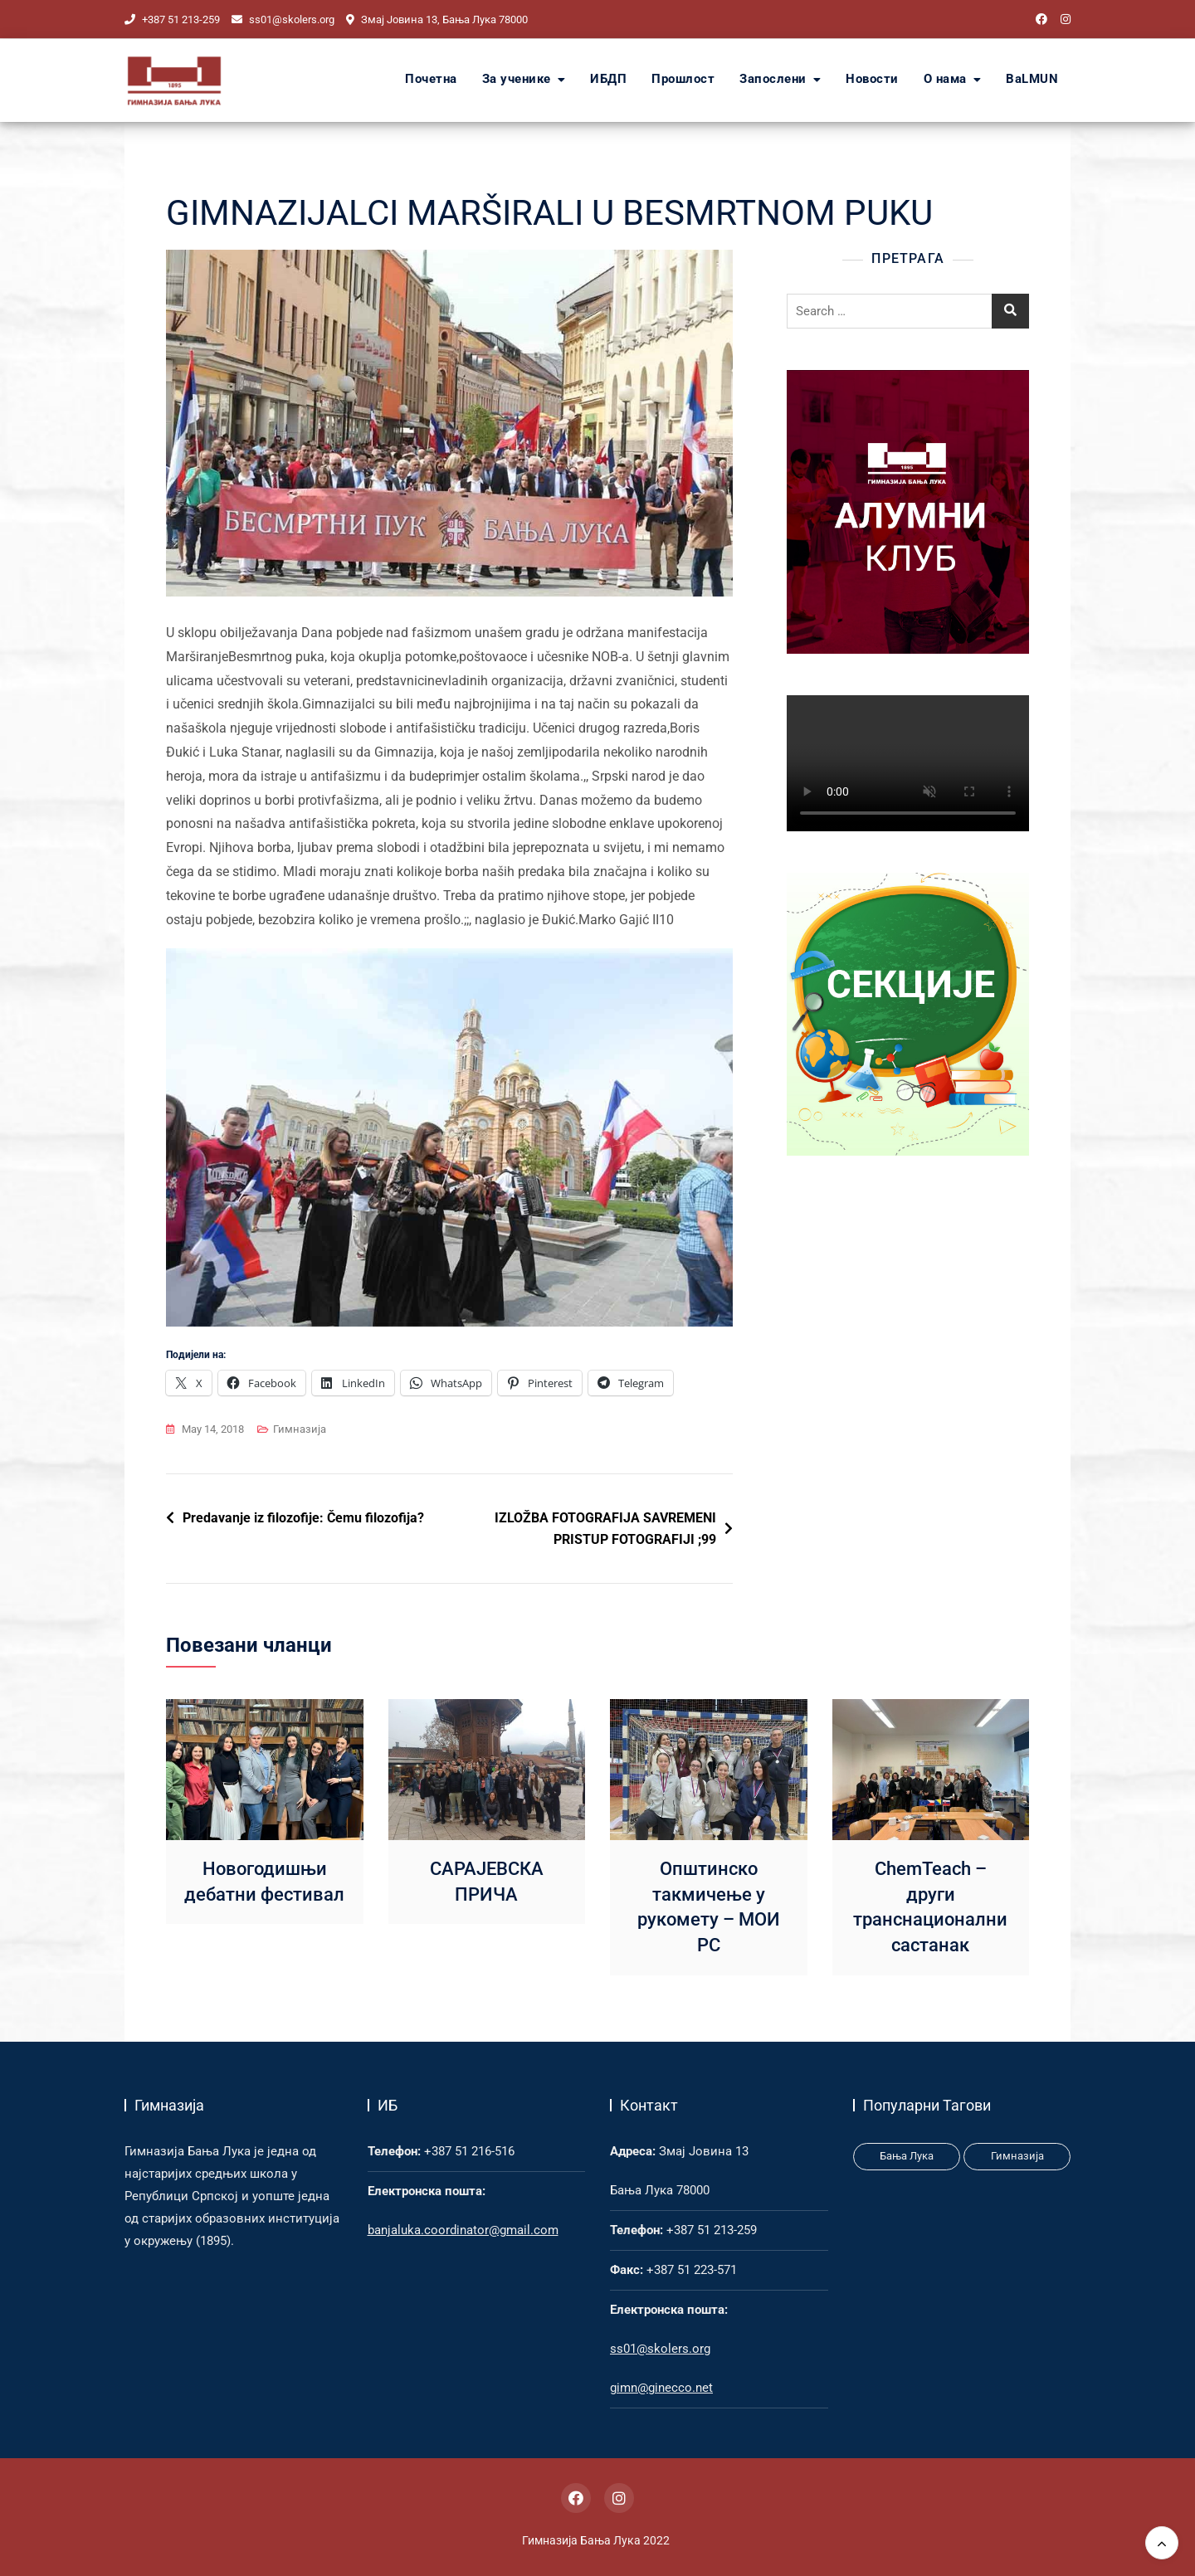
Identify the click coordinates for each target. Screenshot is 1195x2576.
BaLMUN (1032, 79)
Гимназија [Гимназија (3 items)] (1017, 2156)
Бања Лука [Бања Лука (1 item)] (907, 2156)
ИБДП (608, 79)
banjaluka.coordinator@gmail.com (463, 2230)
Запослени (773, 79)
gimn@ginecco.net (661, 2387)
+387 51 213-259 (172, 19)
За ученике (516, 79)
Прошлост (683, 79)
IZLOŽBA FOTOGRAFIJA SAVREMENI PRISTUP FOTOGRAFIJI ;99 (605, 1528)
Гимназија (299, 1429)
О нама (945, 79)
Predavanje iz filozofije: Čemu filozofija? (303, 1518)
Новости (872, 79)
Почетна (431, 79)
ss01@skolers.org (283, 19)
